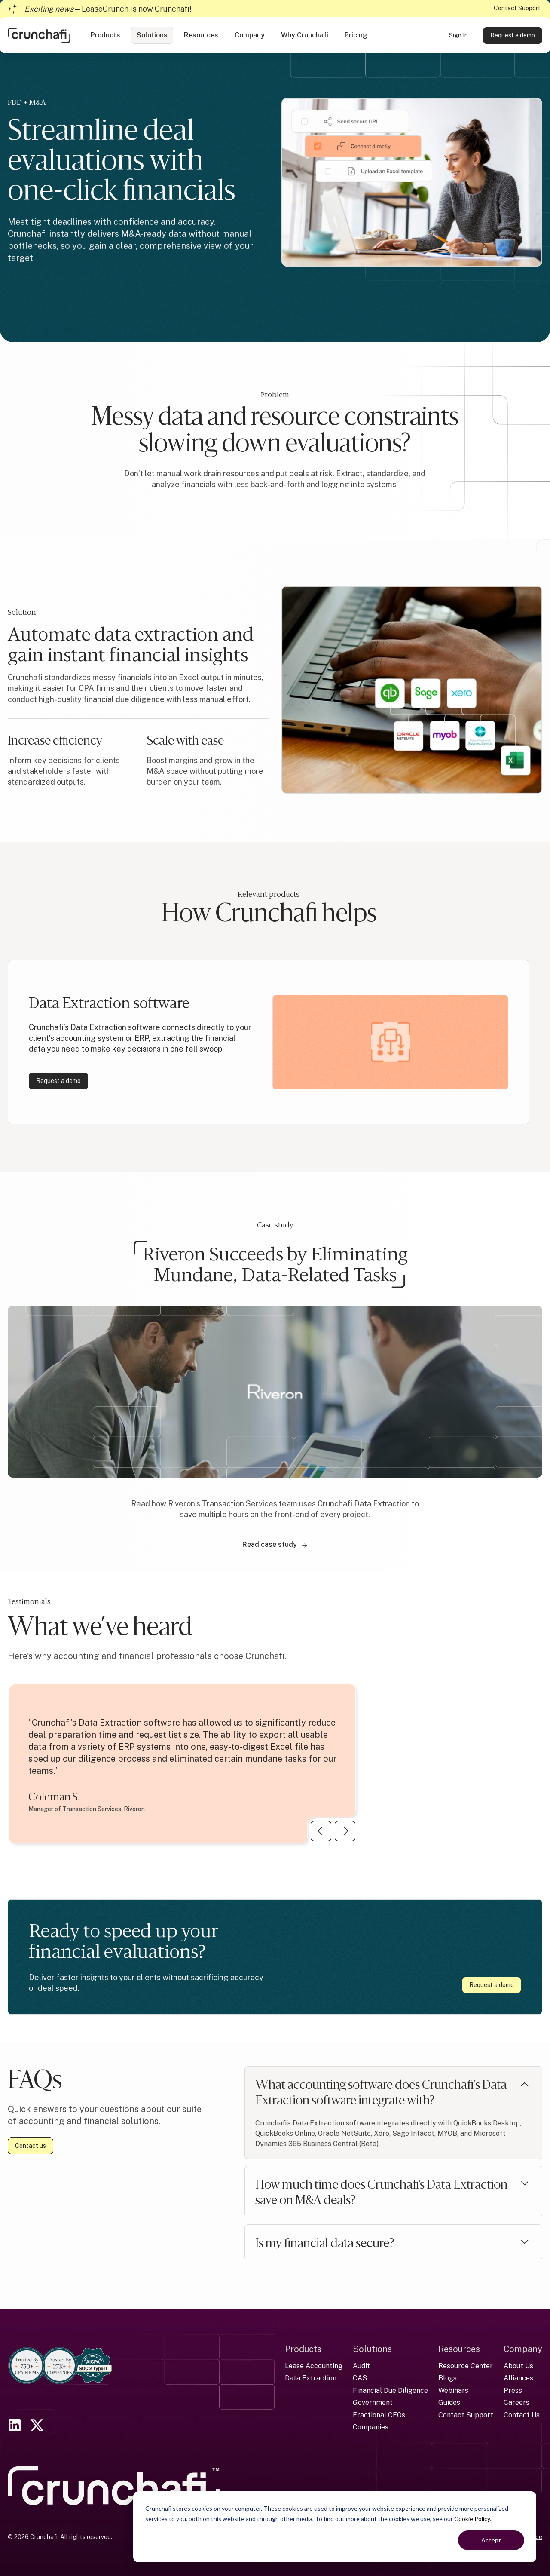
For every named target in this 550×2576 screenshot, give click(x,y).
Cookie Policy (472, 2518)
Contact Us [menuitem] (522, 2415)
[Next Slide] (345, 1831)
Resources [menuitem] (459, 2349)
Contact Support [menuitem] (465, 2415)
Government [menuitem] (373, 2402)
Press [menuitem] (513, 2390)
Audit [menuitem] (361, 2366)
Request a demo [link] (512, 35)
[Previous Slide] (321, 1831)
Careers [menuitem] (516, 2402)
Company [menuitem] (523, 2349)
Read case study (275, 1544)
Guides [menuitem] (449, 2402)
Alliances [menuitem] (518, 2378)
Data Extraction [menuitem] (310, 2378)
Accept (491, 2540)
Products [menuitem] (303, 2349)
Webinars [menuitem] (453, 2390)
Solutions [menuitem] (372, 2349)
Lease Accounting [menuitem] (313, 2366)
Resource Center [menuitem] (465, 2366)
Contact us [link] (30, 2145)
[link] (39, 34)
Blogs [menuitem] (447, 2378)
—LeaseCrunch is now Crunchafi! (108, 8)
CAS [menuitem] (360, 2378)
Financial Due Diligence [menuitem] (390, 2390)
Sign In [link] (458, 35)
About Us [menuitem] (518, 2366)
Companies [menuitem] (370, 2427)
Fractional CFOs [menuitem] (379, 2415)
